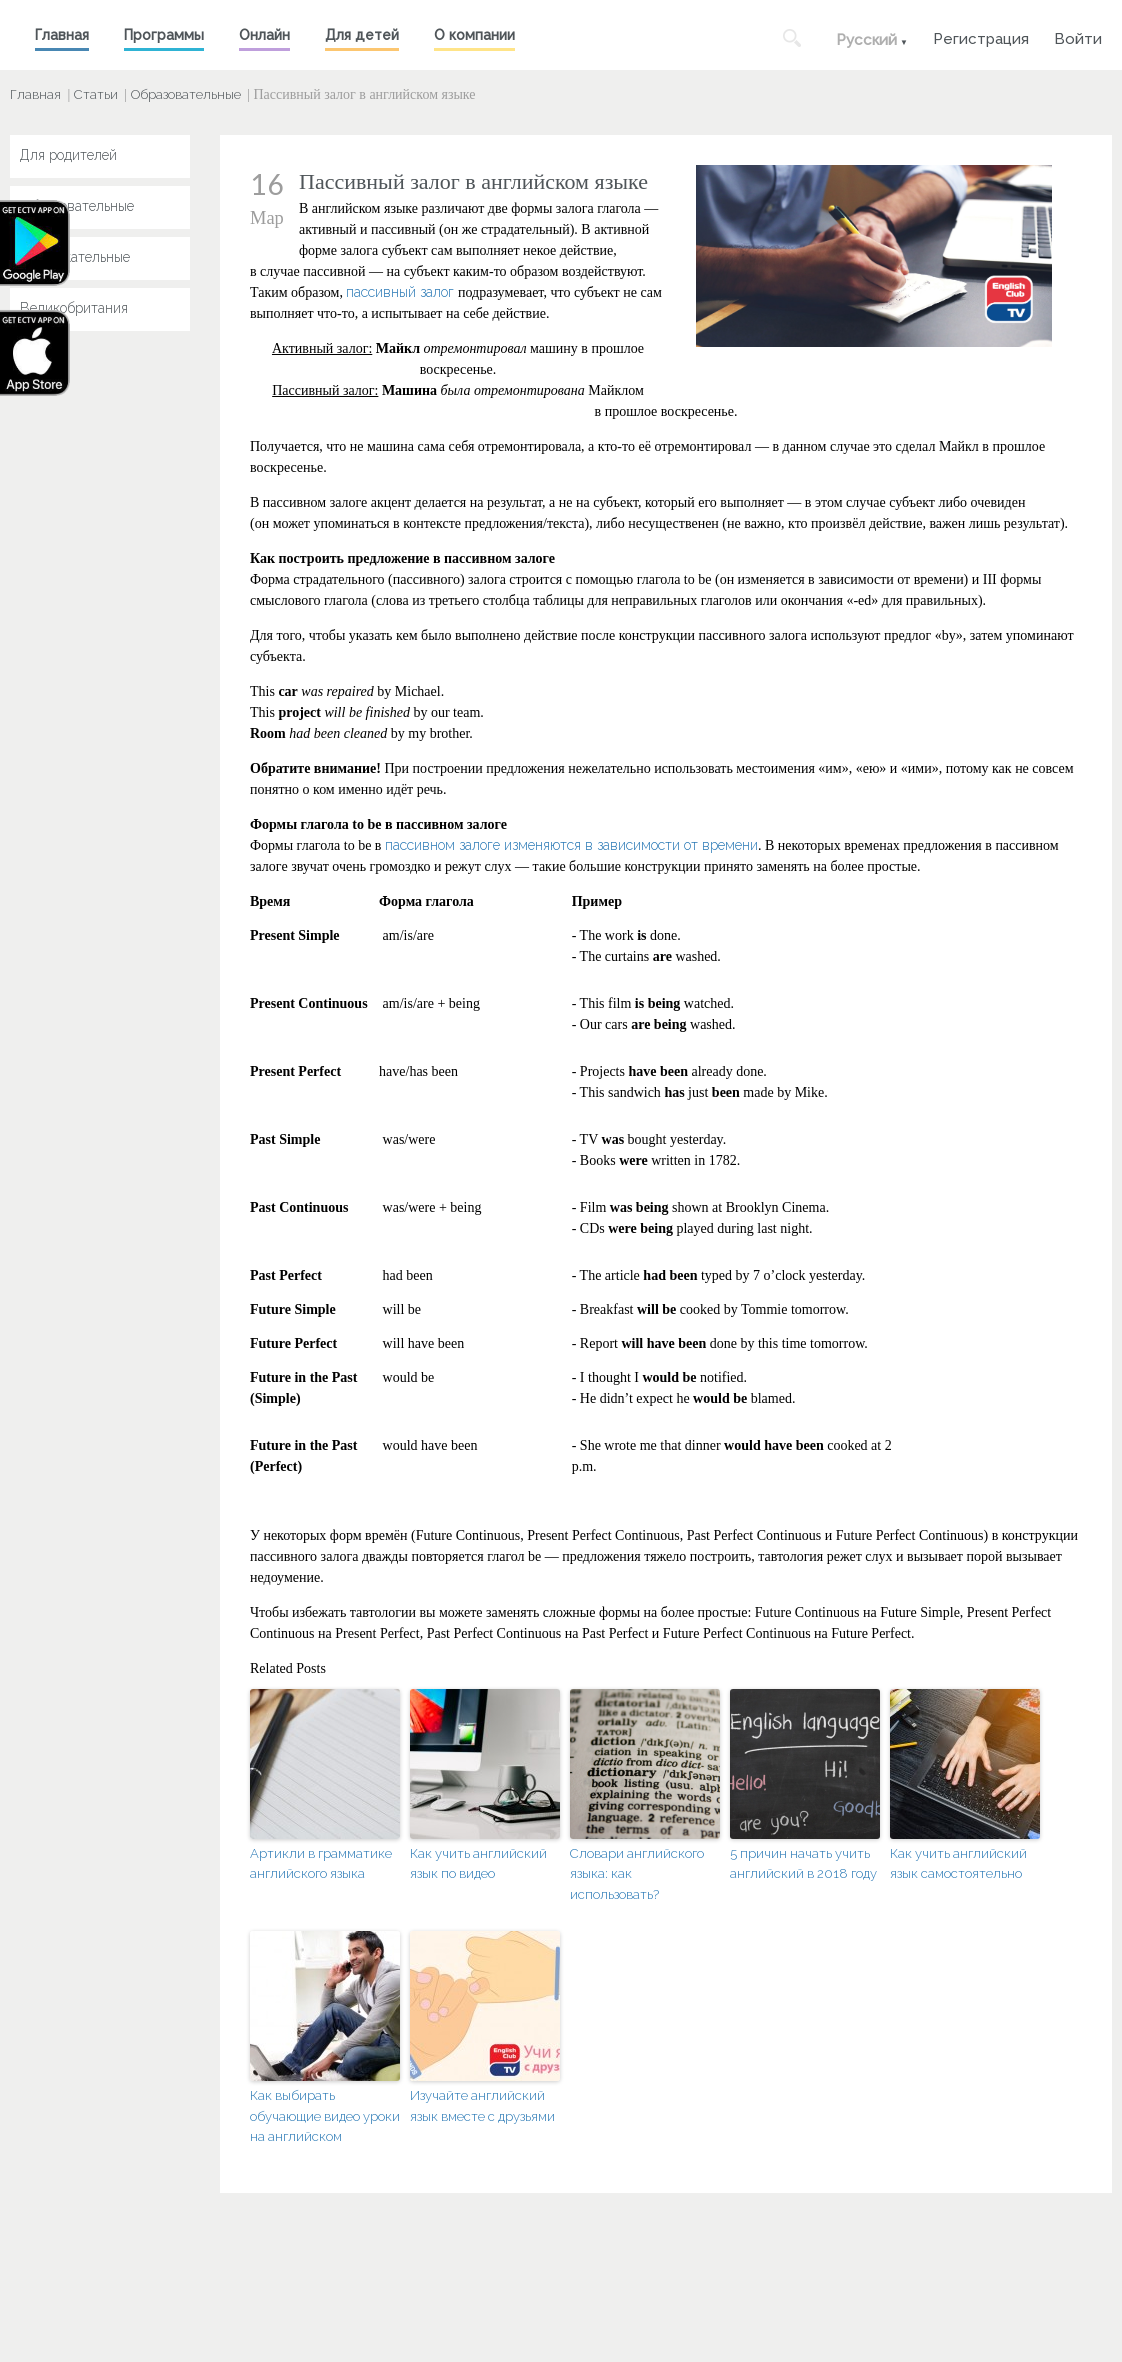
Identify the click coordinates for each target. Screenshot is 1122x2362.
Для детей (362, 35)
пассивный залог (400, 292)
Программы (164, 35)
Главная (62, 35)
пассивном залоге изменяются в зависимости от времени (571, 845)
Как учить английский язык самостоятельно (958, 1864)
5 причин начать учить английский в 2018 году (803, 1864)
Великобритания (74, 308)
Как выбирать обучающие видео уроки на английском (325, 2116)
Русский (866, 40)
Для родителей (68, 155)
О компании (474, 35)
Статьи (96, 94)
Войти (1078, 36)
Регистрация (981, 36)
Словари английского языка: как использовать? (637, 1874)
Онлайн (264, 35)
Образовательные (186, 94)
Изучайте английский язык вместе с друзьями (482, 2106)
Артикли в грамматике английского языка (321, 1864)
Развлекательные (75, 257)
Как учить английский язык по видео (478, 1864)
